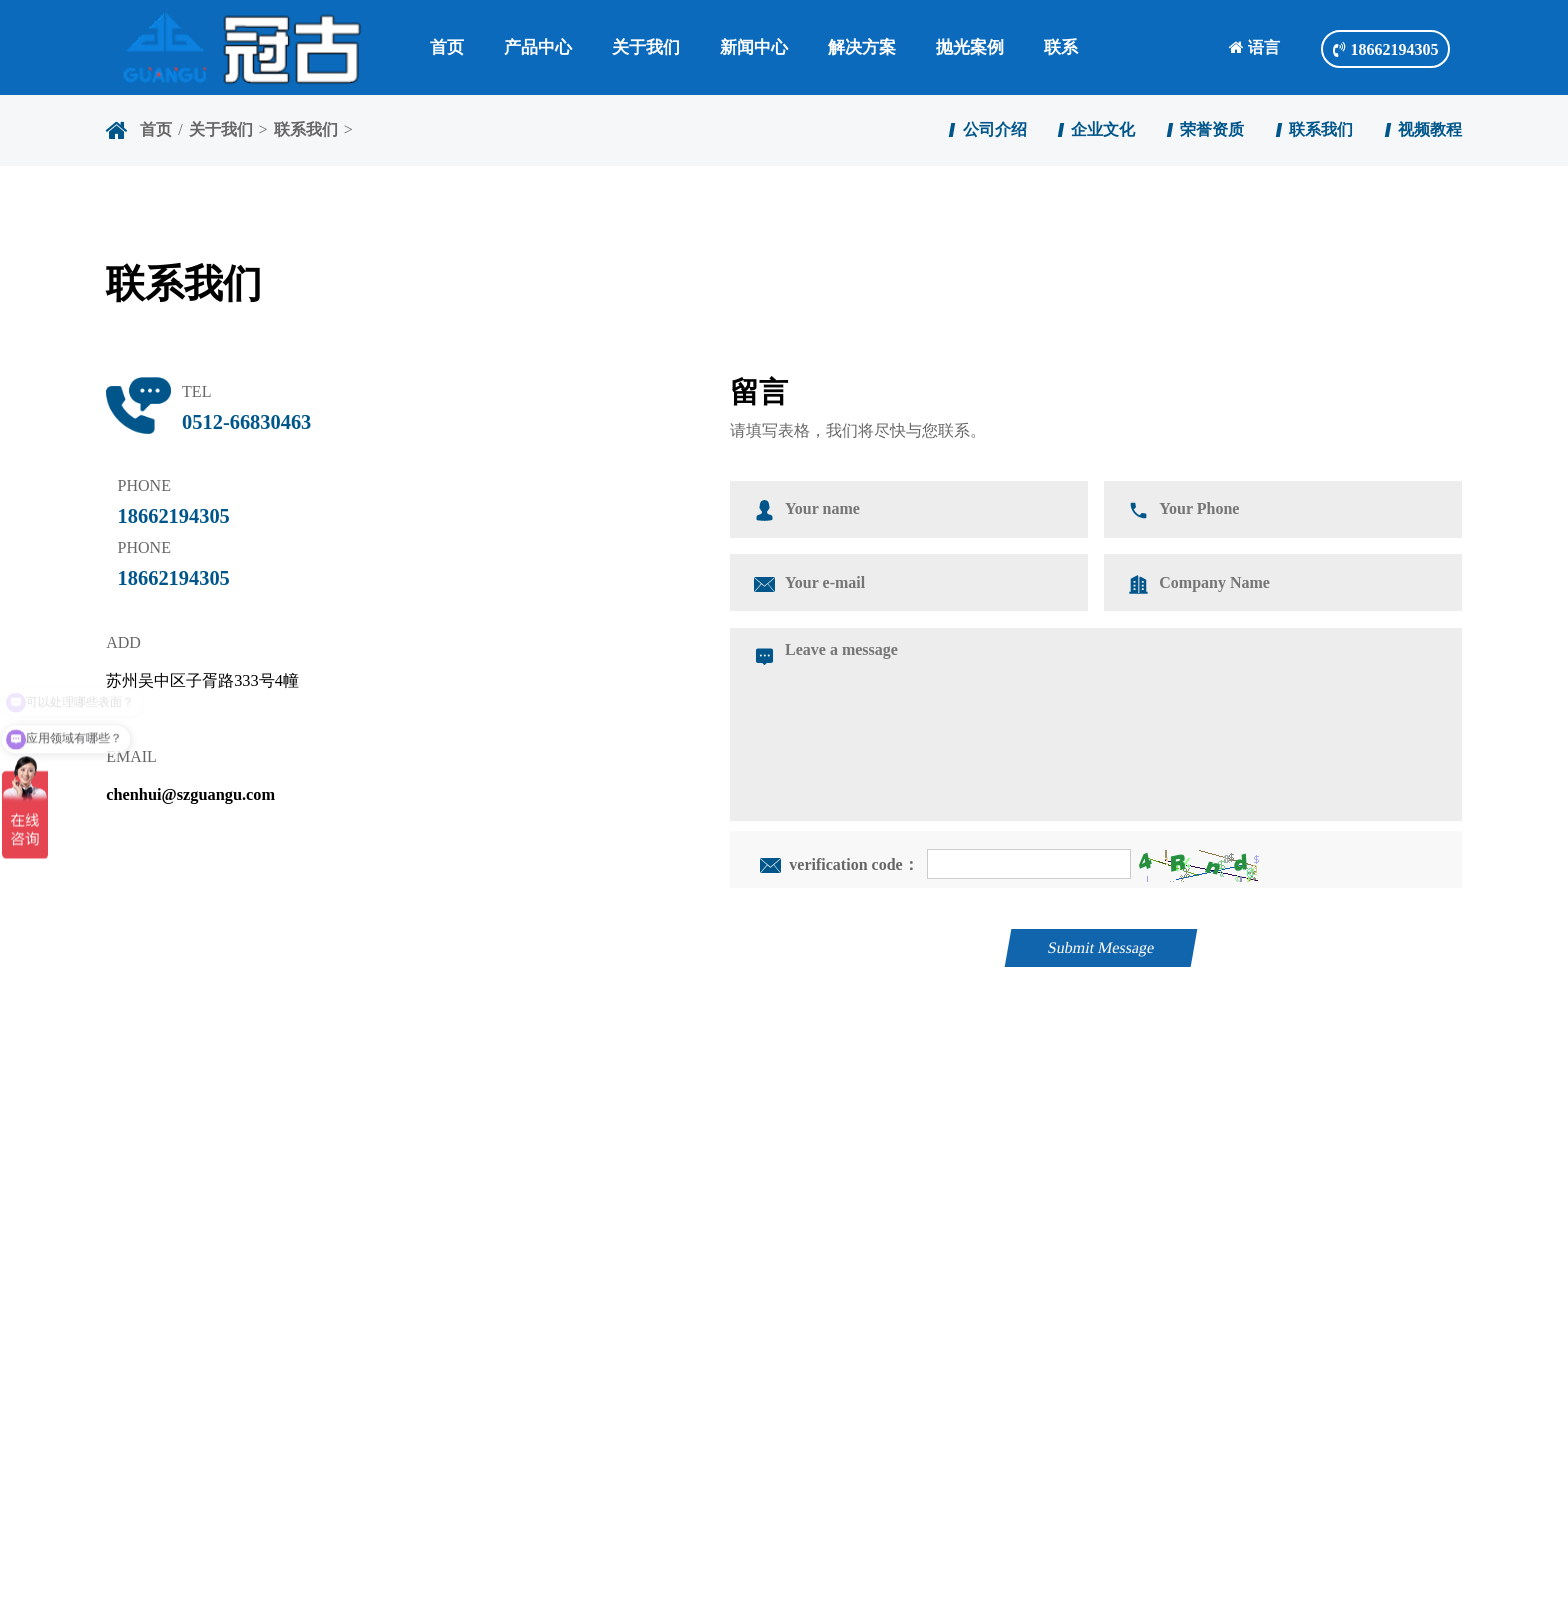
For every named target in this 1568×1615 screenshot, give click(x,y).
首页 (447, 47)
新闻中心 (754, 47)
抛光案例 (970, 47)
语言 (1254, 47)
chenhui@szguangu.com (190, 794)
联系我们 (306, 129)
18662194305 (1385, 49)
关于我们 (646, 47)
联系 (1061, 47)
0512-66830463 (246, 422)
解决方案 (862, 47)
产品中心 (538, 47)
